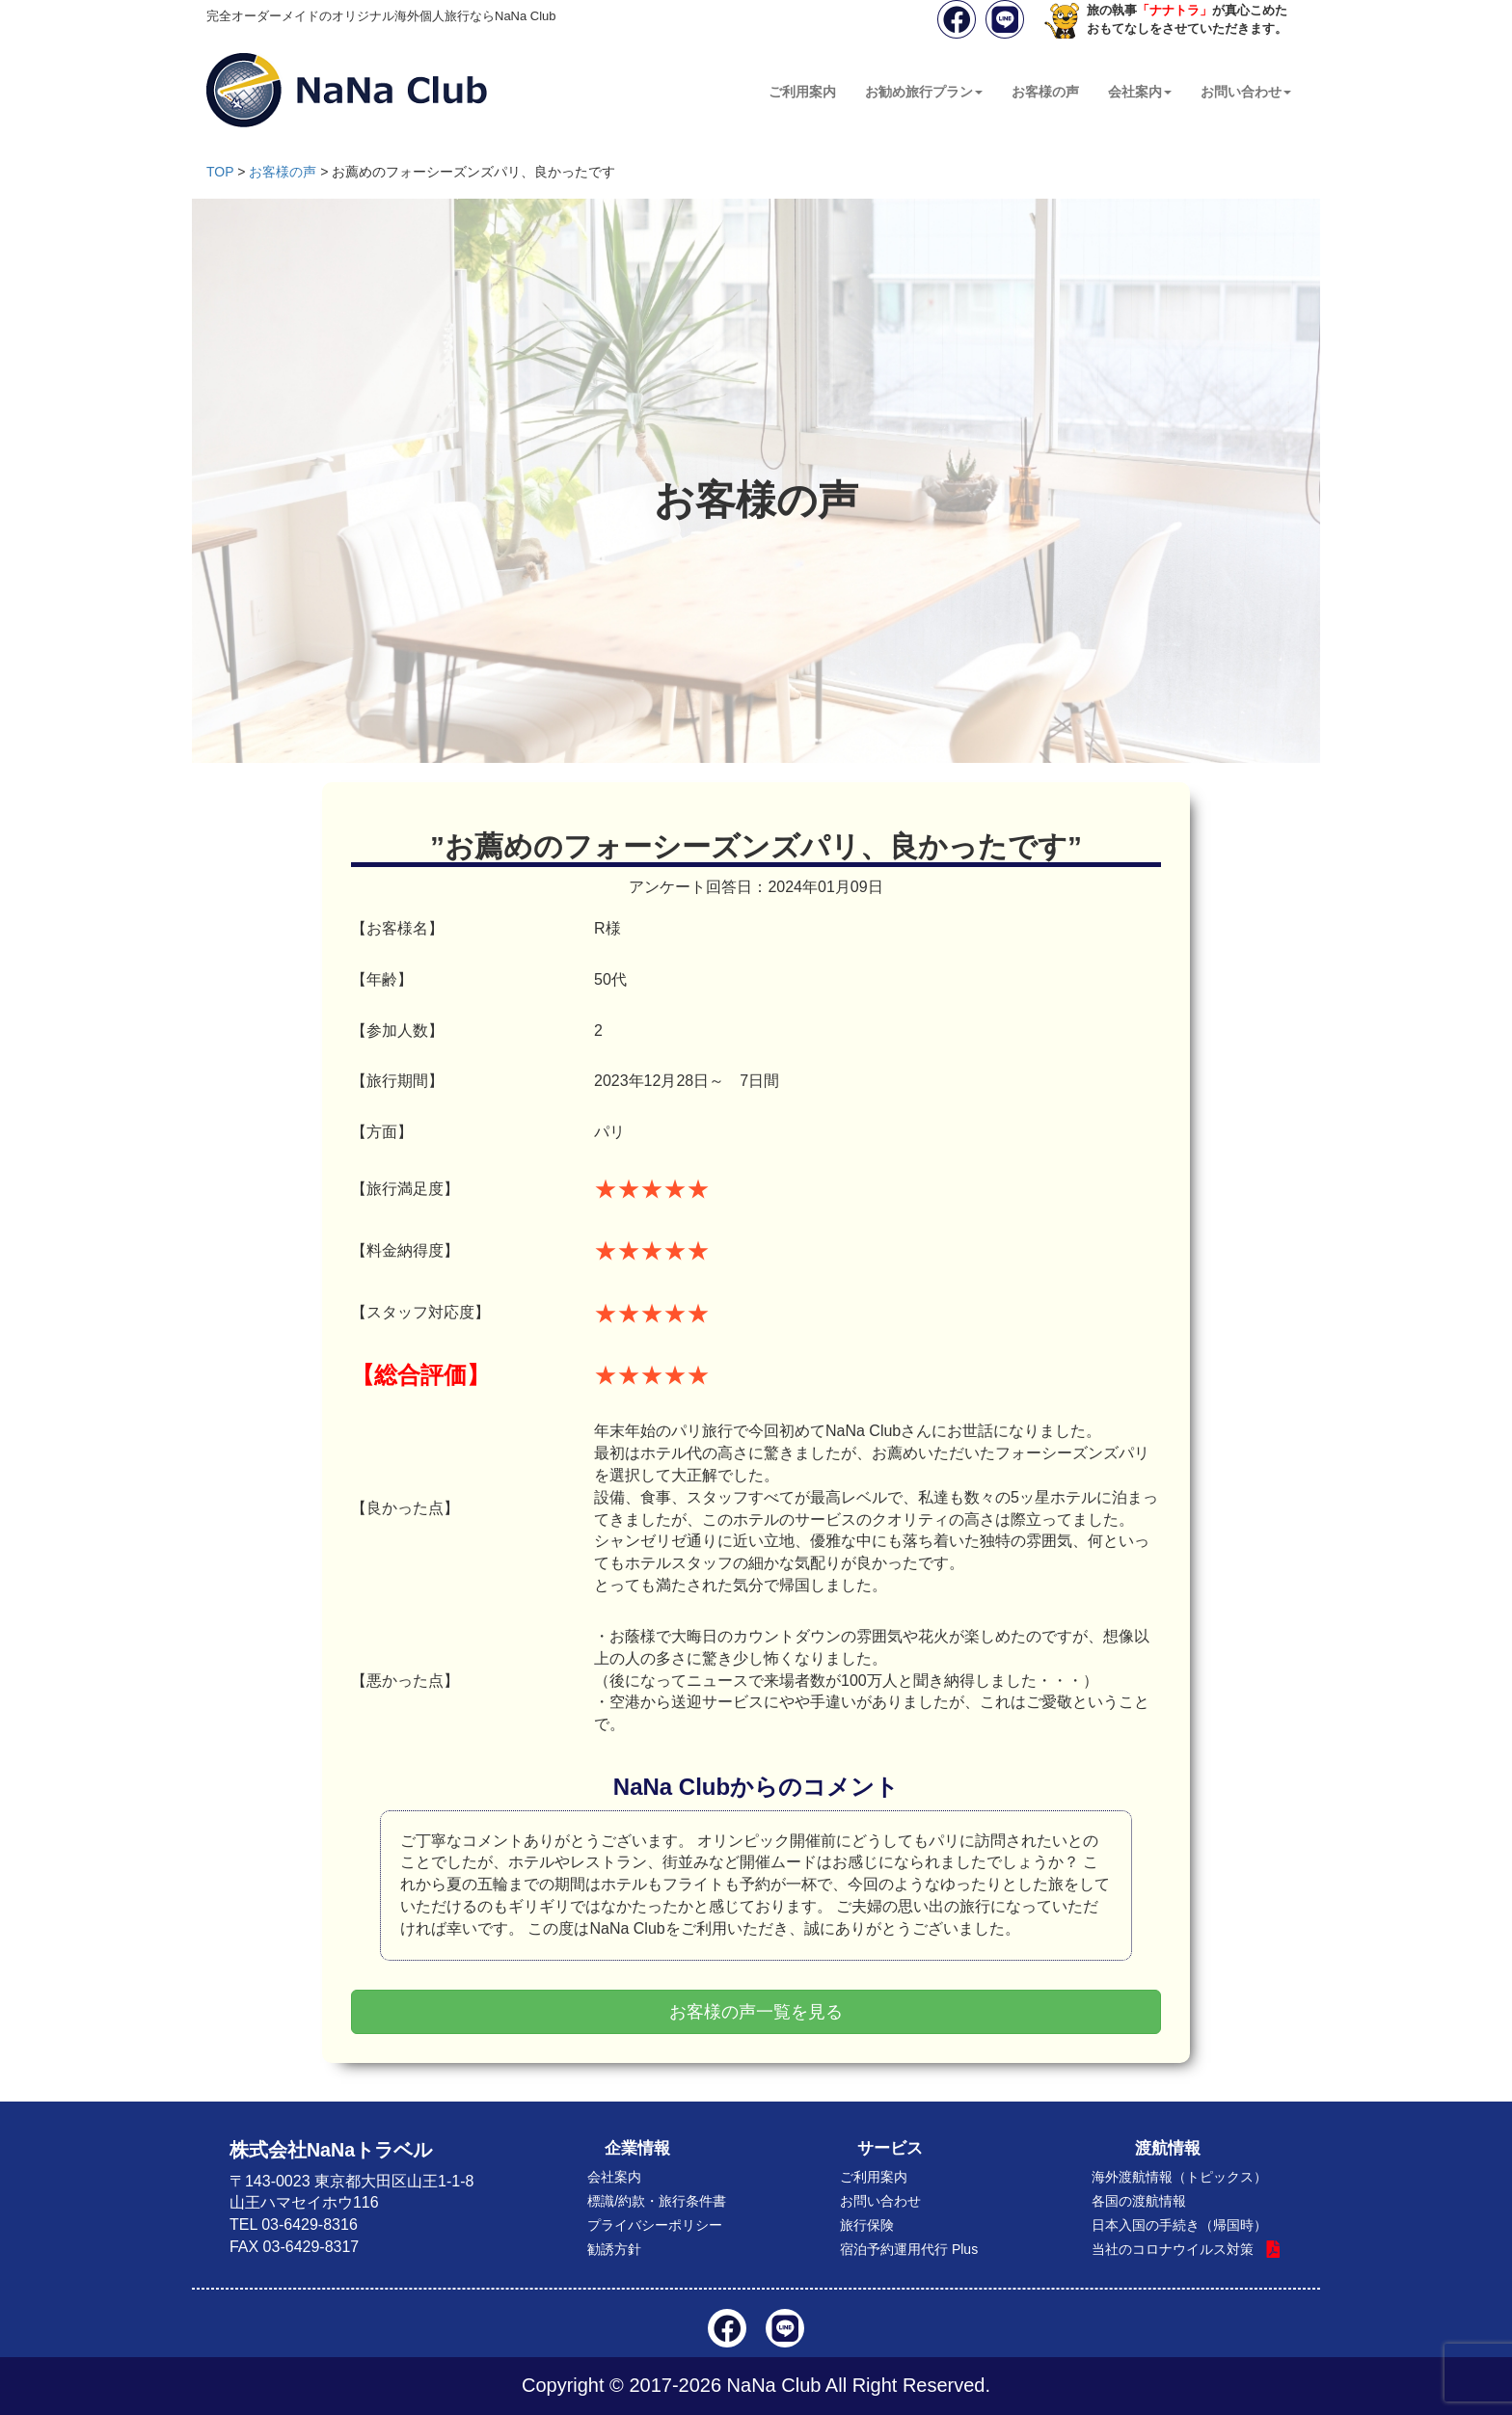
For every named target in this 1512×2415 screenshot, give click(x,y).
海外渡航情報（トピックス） (1179, 2176)
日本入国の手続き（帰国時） (1179, 2225)
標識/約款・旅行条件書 (656, 2201)
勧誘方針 (614, 2249)
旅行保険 (867, 2225)
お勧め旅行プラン (924, 91)
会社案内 (1140, 91)
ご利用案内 (802, 91)
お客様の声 (1045, 91)
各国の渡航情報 (1139, 2201)
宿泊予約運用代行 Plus (909, 2249)
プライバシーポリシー (654, 2225)
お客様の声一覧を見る (756, 2012)
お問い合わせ (1246, 91)
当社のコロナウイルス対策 (1173, 2249)
